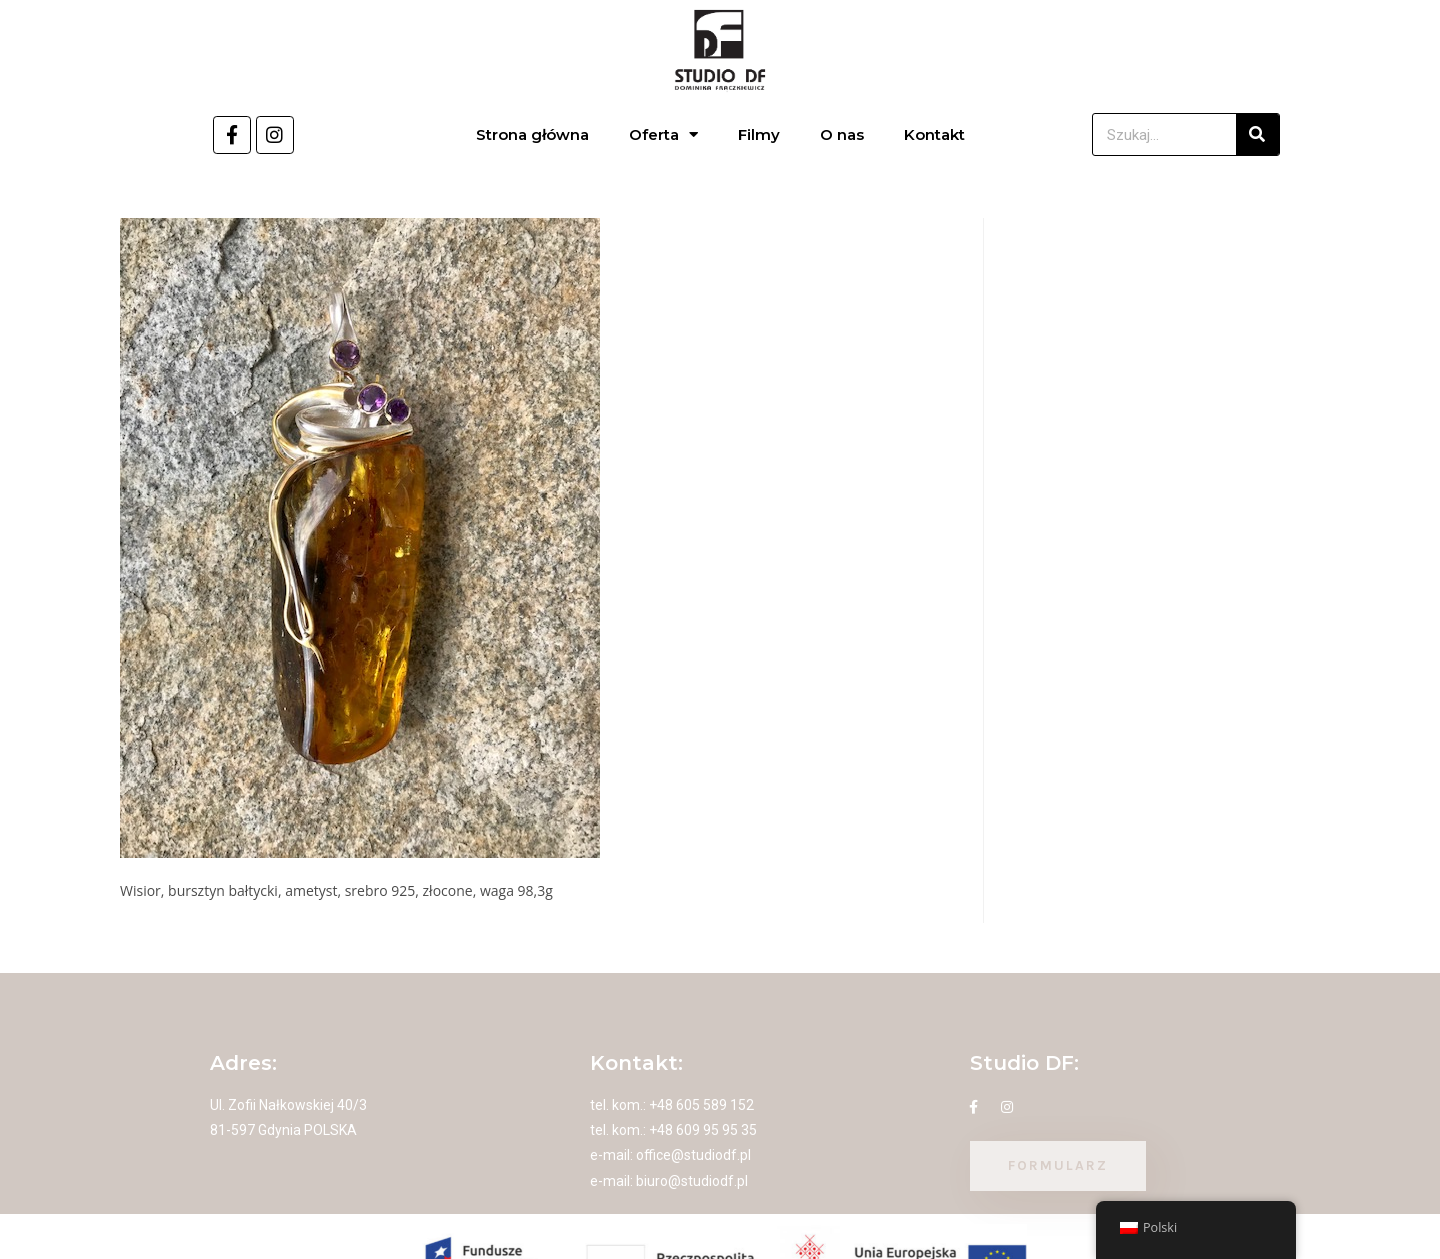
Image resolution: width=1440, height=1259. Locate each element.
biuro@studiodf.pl (692, 1181)
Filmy (759, 134)
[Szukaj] (1257, 134)
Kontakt (934, 134)
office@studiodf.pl (693, 1155)
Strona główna (532, 134)
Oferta (663, 134)
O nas (842, 134)
